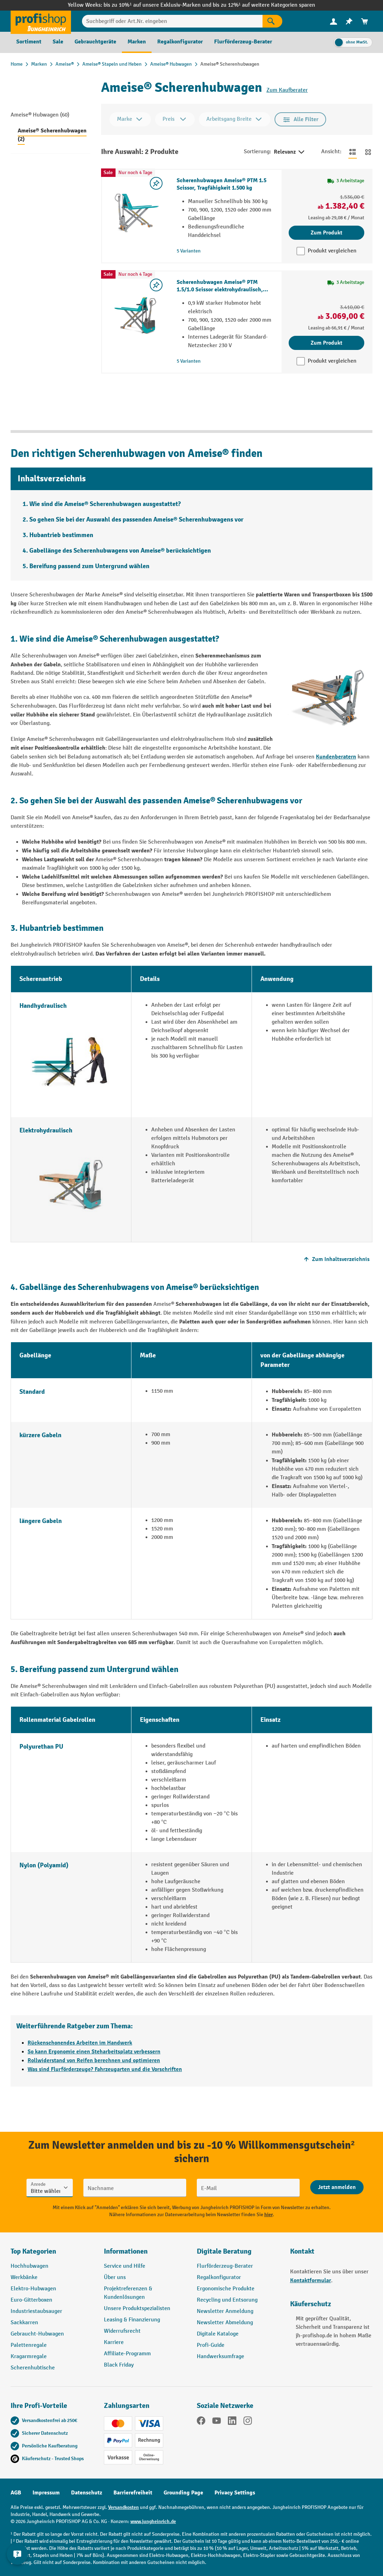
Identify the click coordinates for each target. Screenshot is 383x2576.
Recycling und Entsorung (227, 2300)
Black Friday (119, 2365)
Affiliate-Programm (127, 2353)
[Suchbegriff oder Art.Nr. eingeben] (172, 21)
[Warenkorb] (364, 21)
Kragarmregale (29, 2356)
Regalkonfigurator (219, 2277)
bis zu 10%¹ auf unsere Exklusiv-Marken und (158, 5)
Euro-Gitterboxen (31, 2300)
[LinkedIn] (232, 2422)
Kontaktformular (310, 2280)
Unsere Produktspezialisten (137, 2308)
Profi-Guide (210, 2345)
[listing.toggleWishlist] (156, 183)
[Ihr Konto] (333, 21)
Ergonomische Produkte (225, 2288)
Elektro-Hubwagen (33, 2288)
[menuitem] (333, 21)
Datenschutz (86, 2492)
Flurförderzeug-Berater (225, 2266)
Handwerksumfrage (220, 2356)
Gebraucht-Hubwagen (37, 2334)
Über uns (115, 2277)
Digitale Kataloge (217, 2334)
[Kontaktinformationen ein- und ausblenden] (17, 2558)
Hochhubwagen (29, 2266)
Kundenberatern (336, 756)
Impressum (46, 2492)
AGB (16, 2492)
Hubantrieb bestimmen (61, 535)
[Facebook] (201, 2422)
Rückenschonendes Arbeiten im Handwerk (80, 2042)
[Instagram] (247, 2422)
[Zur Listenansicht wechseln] (352, 152)
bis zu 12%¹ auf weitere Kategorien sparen (264, 5)
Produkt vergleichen (332, 251)
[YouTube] (216, 2422)
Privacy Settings (234, 2492)
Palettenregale (29, 2345)
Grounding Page (183, 2492)
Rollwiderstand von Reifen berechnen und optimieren (94, 2060)
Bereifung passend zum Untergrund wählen (89, 566)
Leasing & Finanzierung (132, 2319)
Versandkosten (123, 2507)
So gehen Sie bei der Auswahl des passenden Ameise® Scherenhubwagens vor (136, 520)
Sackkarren (24, 2322)
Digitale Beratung (224, 2251)
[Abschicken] (337, 2187)
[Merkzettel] (349, 21)
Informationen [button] (126, 2251)
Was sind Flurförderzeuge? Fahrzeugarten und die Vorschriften (105, 2069)
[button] (238, 2254)
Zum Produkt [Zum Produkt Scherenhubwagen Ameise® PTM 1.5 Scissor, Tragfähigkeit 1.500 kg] (326, 232)
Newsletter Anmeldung (225, 2311)
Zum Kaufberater (287, 90)
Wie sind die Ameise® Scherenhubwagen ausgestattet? (105, 504)
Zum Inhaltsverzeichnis (336, 1259)
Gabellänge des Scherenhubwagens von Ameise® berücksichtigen (120, 551)
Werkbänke (24, 2277)
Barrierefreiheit (132, 2492)
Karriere (114, 2342)
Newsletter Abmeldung (225, 2322)
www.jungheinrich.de (153, 2521)
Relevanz (290, 152)
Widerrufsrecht (122, 2331)
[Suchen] (272, 21)
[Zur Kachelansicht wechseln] (368, 151)
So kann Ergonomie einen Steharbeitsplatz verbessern (94, 2051)
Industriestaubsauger (36, 2311)
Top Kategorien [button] (33, 2251)
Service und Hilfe (124, 2266)
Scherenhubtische (33, 2367)
